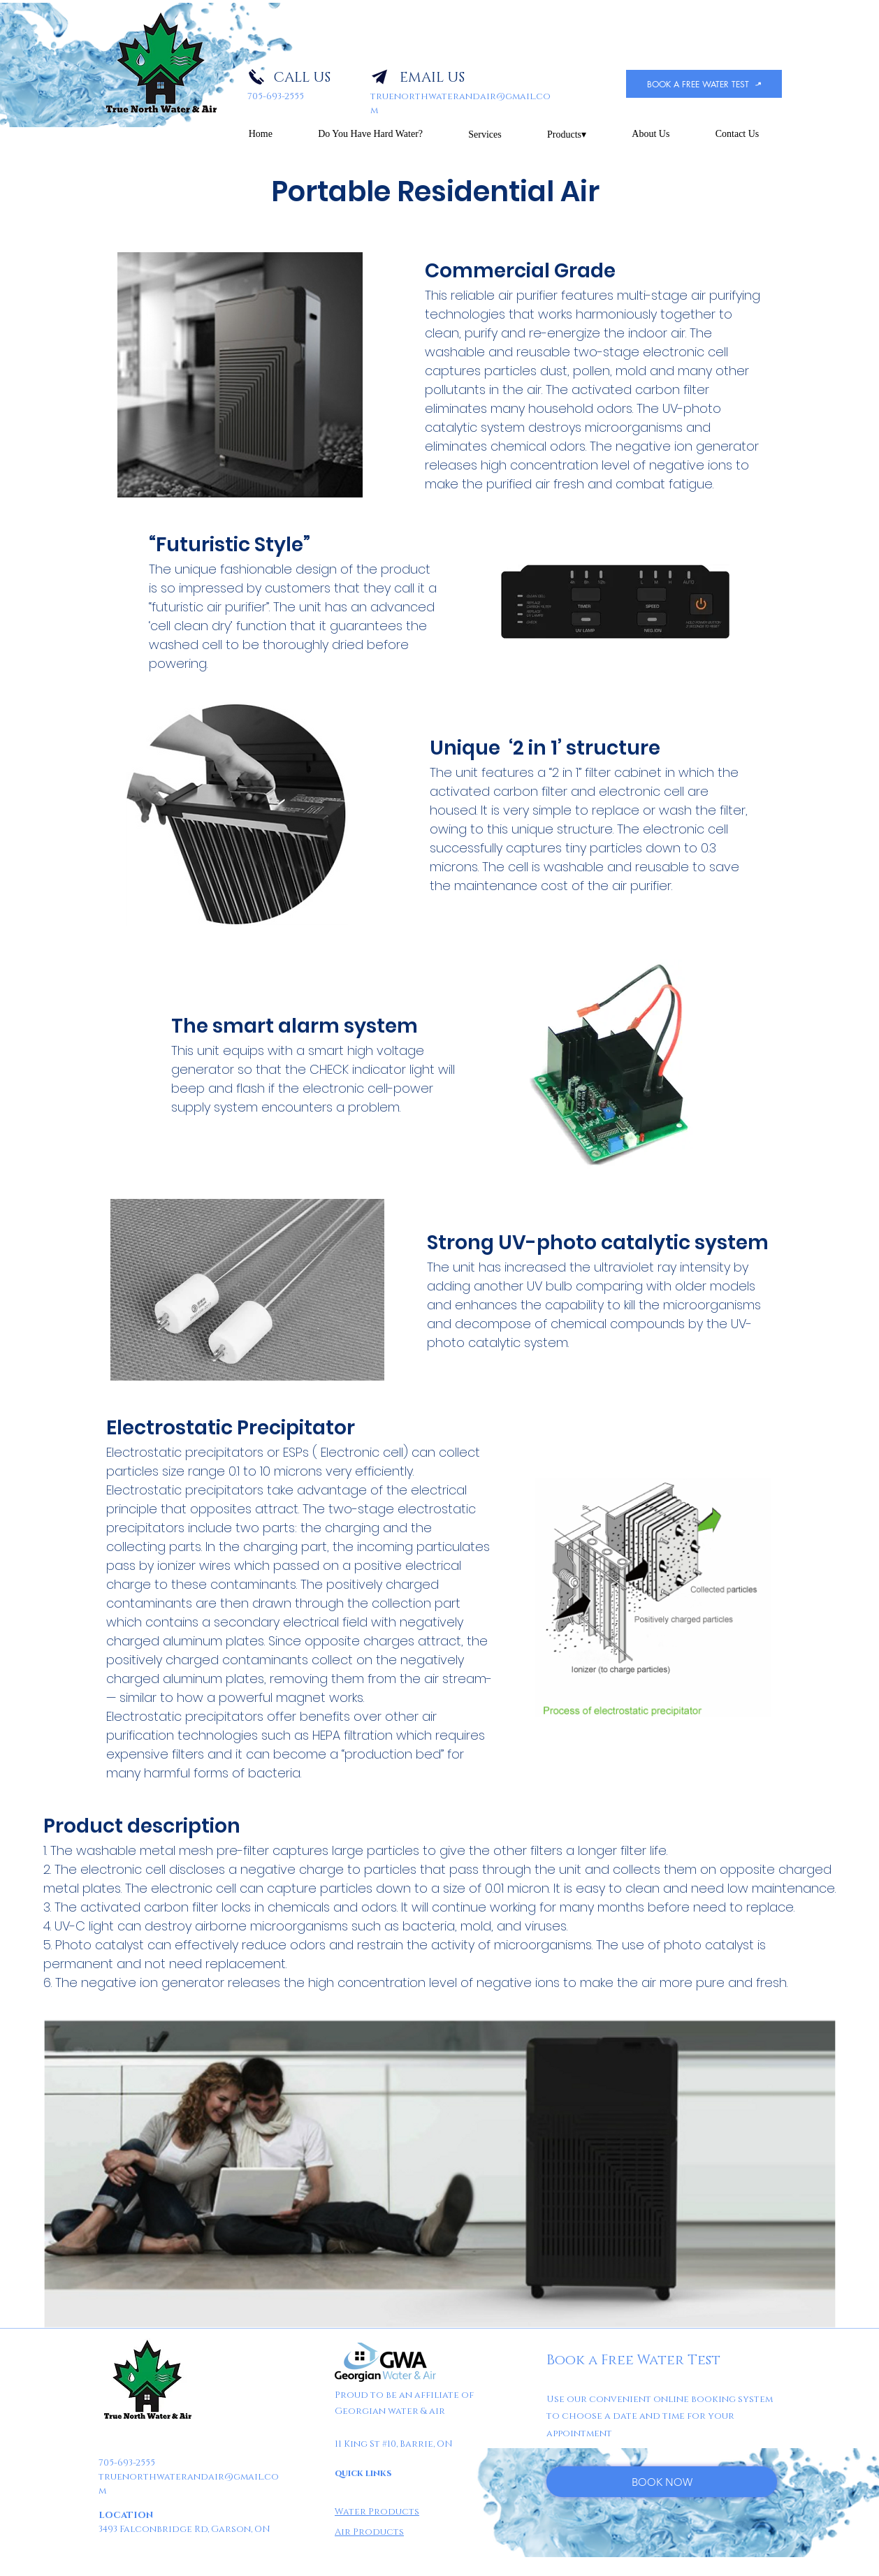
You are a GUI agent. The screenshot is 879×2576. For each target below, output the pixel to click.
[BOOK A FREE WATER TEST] (704, 84)
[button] (485, 134)
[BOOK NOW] (661, 2481)
